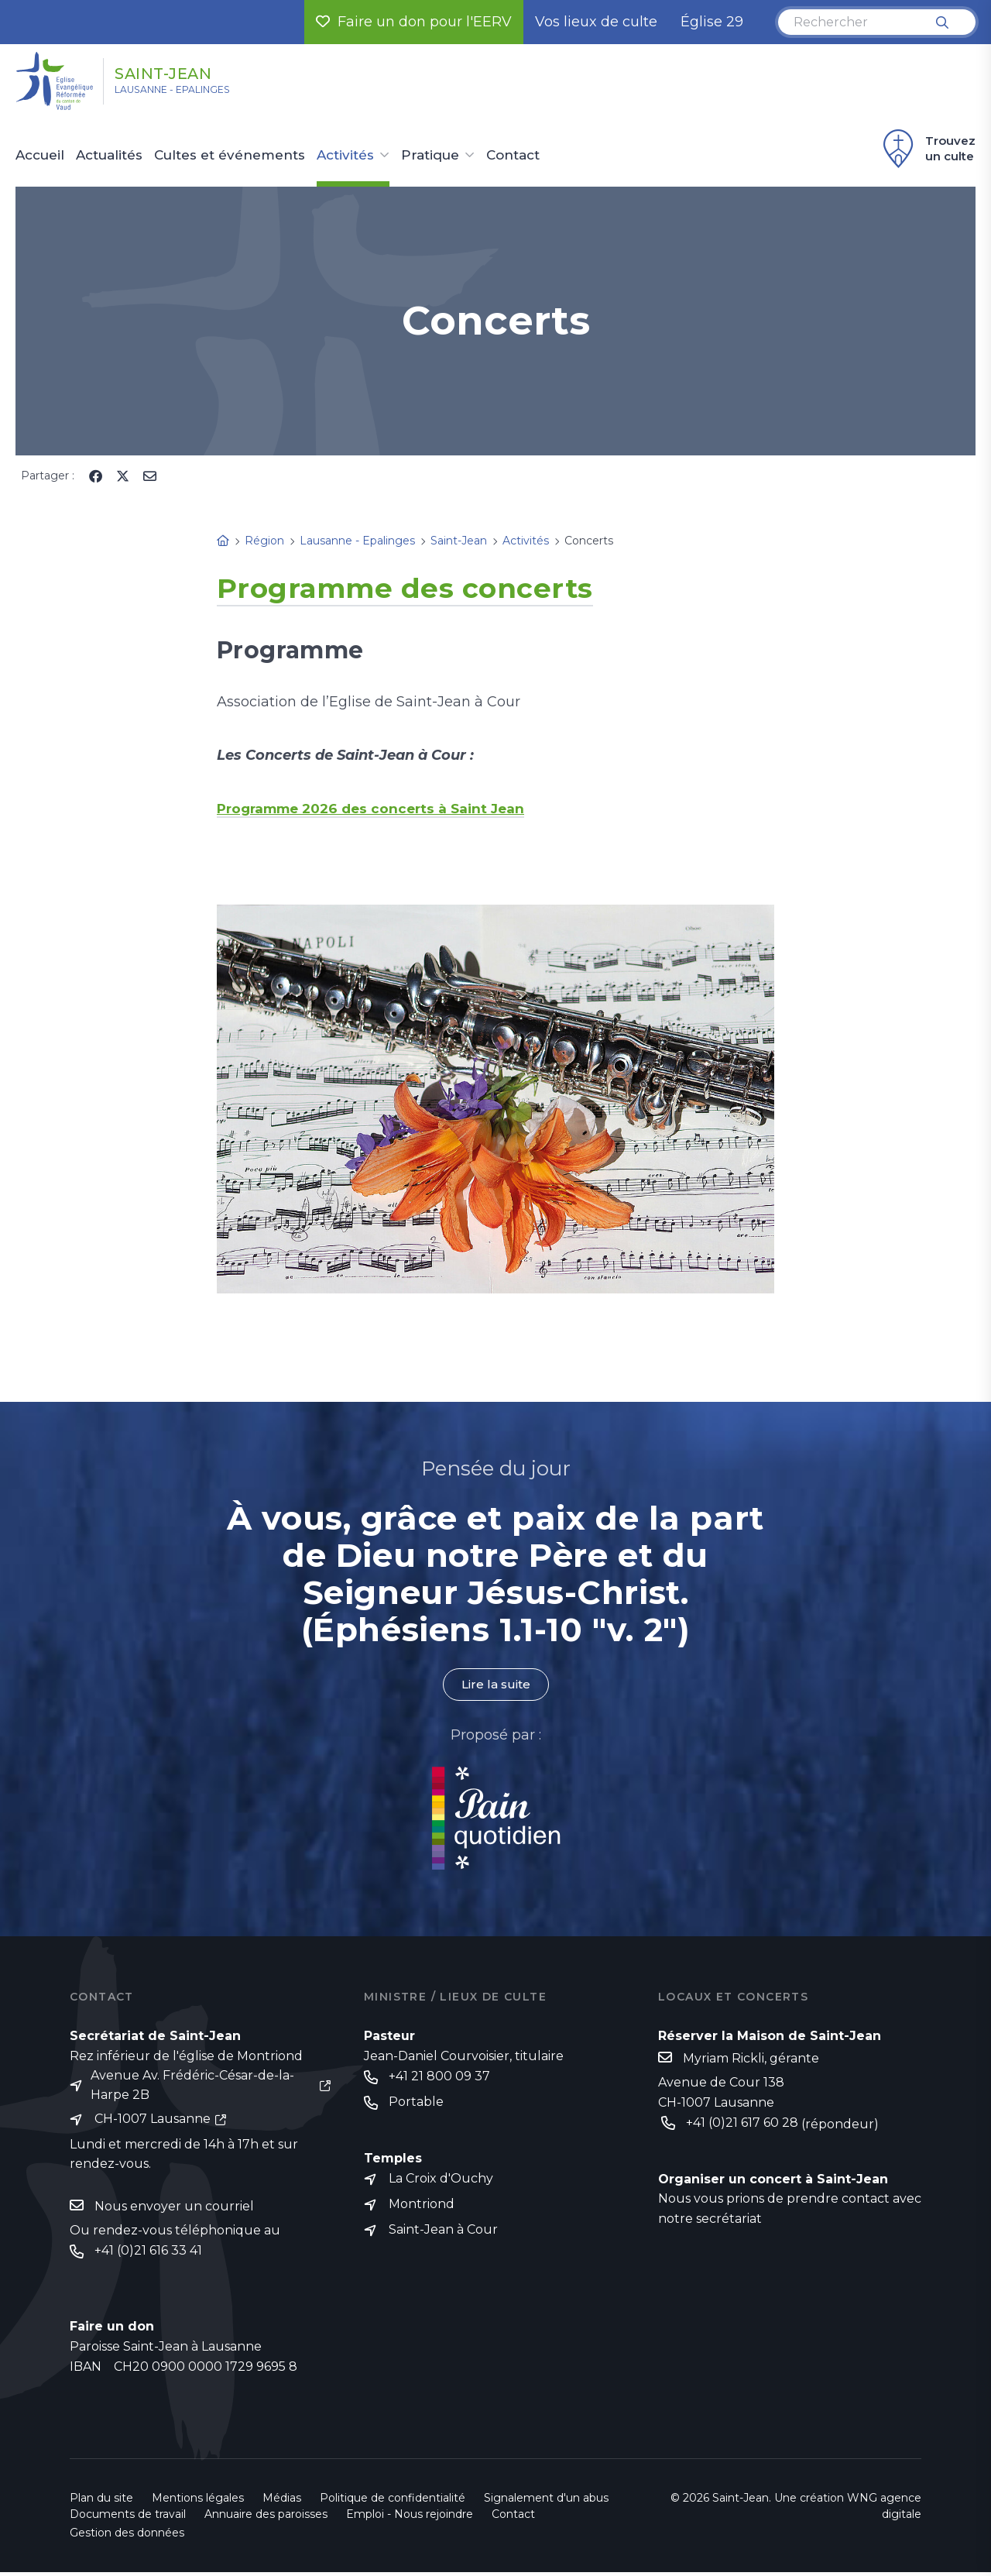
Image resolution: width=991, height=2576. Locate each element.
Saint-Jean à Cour (443, 2234)
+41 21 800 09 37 (439, 2077)
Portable (416, 2104)
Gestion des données (127, 2536)
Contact (513, 156)
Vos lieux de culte (596, 21)
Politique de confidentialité (392, 2502)
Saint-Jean (187, 72)
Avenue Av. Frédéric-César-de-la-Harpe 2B (192, 2086)
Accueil (39, 156)
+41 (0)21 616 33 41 (148, 2254)
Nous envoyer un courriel (174, 2208)
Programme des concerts (435, 586)
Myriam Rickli (723, 2059)
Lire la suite (495, 1685)
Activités (345, 156)
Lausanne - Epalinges (194, 93)
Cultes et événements (229, 156)
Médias (281, 2502)
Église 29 (712, 21)
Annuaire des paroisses (265, 2518)
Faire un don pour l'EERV (414, 21)
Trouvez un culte (927, 148)
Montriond (421, 2207)
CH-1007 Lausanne (152, 2121)
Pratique (430, 156)
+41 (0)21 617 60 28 (742, 2124)
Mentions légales (198, 2502)
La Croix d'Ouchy (441, 2181)
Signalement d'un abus (546, 2502)
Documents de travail (128, 2518)
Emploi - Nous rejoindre (409, 2518)
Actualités (109, 156)
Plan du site (101, 2502)
